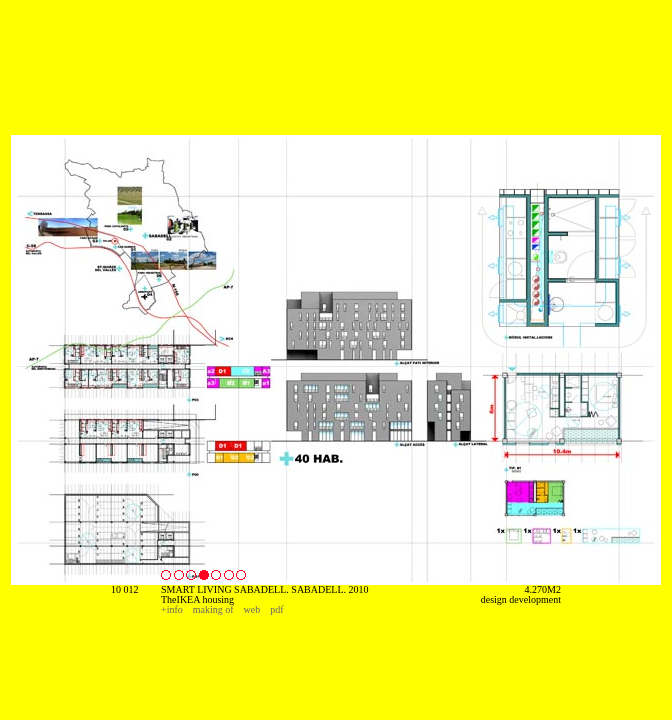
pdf (276, 609)
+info (172, 609)
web (252, 609)
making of (213, 609)
